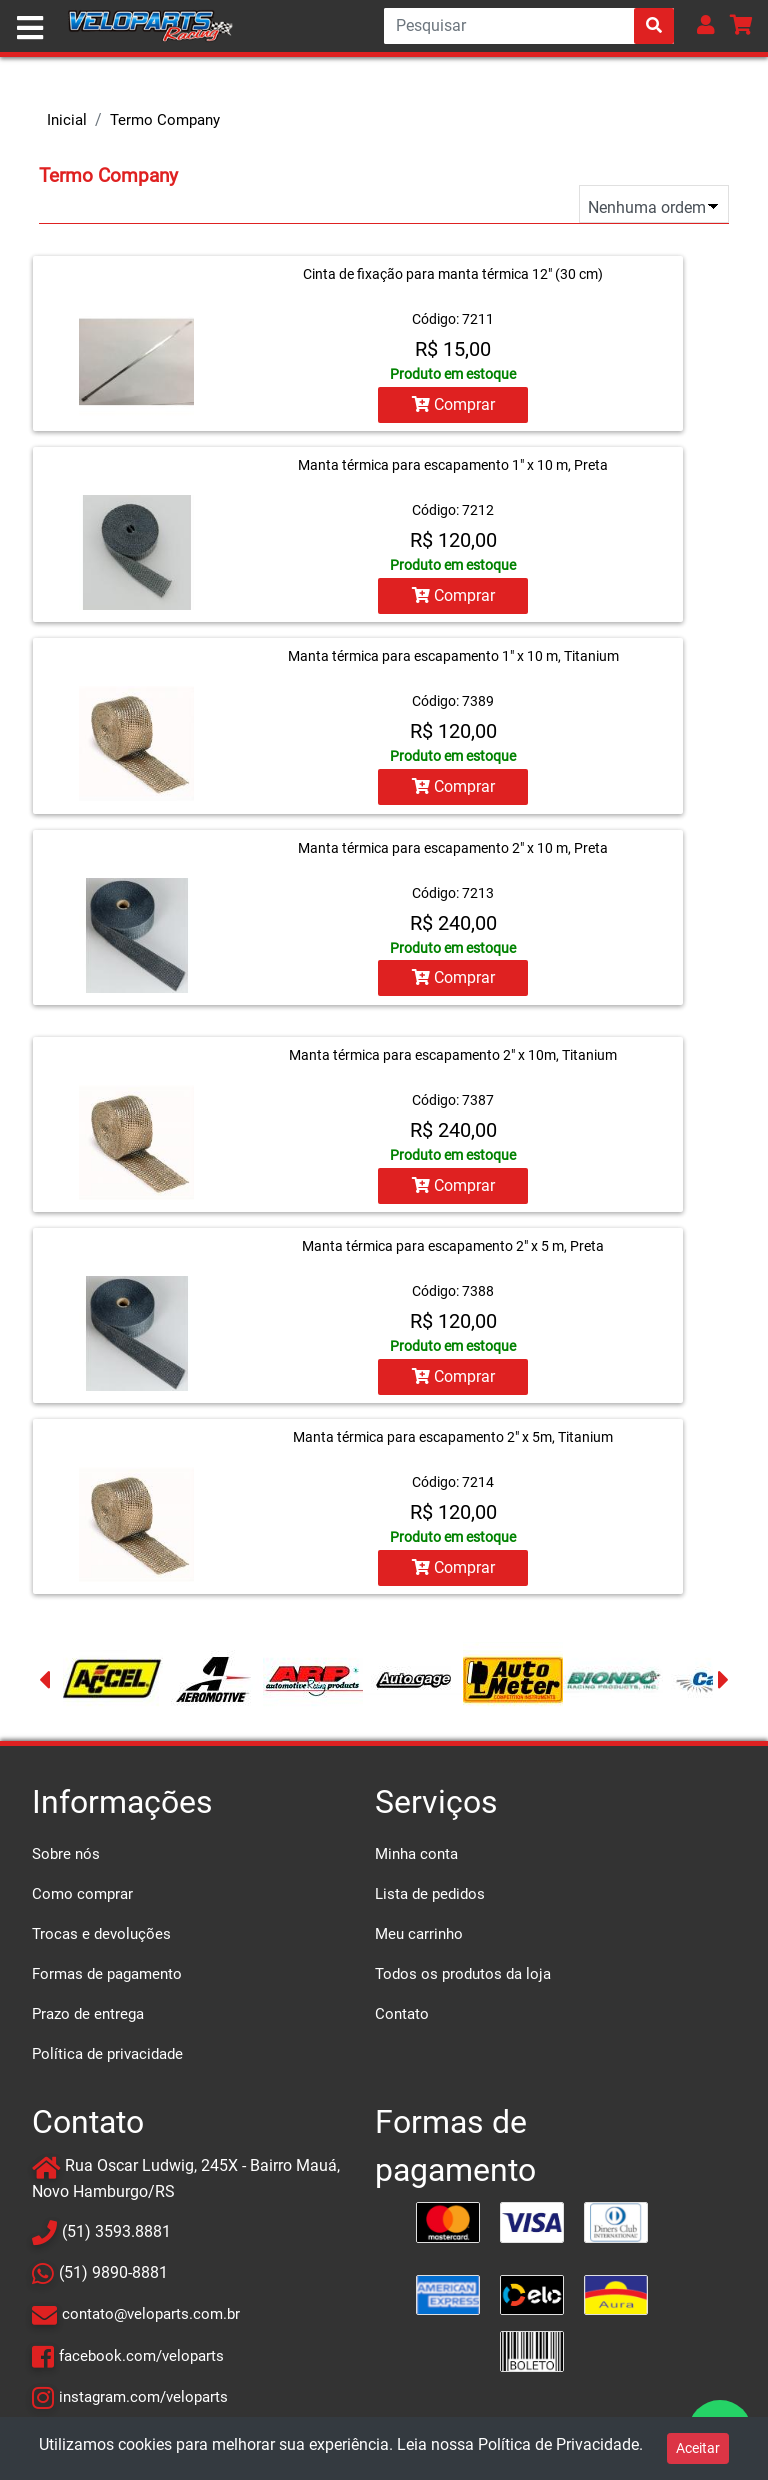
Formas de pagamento (107, 1973)
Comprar (453, 404)
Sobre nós (66, 1853)
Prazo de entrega (88, 2013)
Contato (402, 2013)
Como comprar (82, 1893)
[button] (706, 24)
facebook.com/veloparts (141, 2354)
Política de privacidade (107, 2053)
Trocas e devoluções (101, 1933)
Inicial (67, 120)
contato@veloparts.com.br (151, 2313)
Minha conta (416, 1853)
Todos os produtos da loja (463, 1973)
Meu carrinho (419, 1933)
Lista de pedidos (430, 1893)
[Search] (529, 26)
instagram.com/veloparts (143, 2395)
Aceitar (698, 2448)
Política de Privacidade (558, 2444)
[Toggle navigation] (30, 28)
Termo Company (165, 120)
